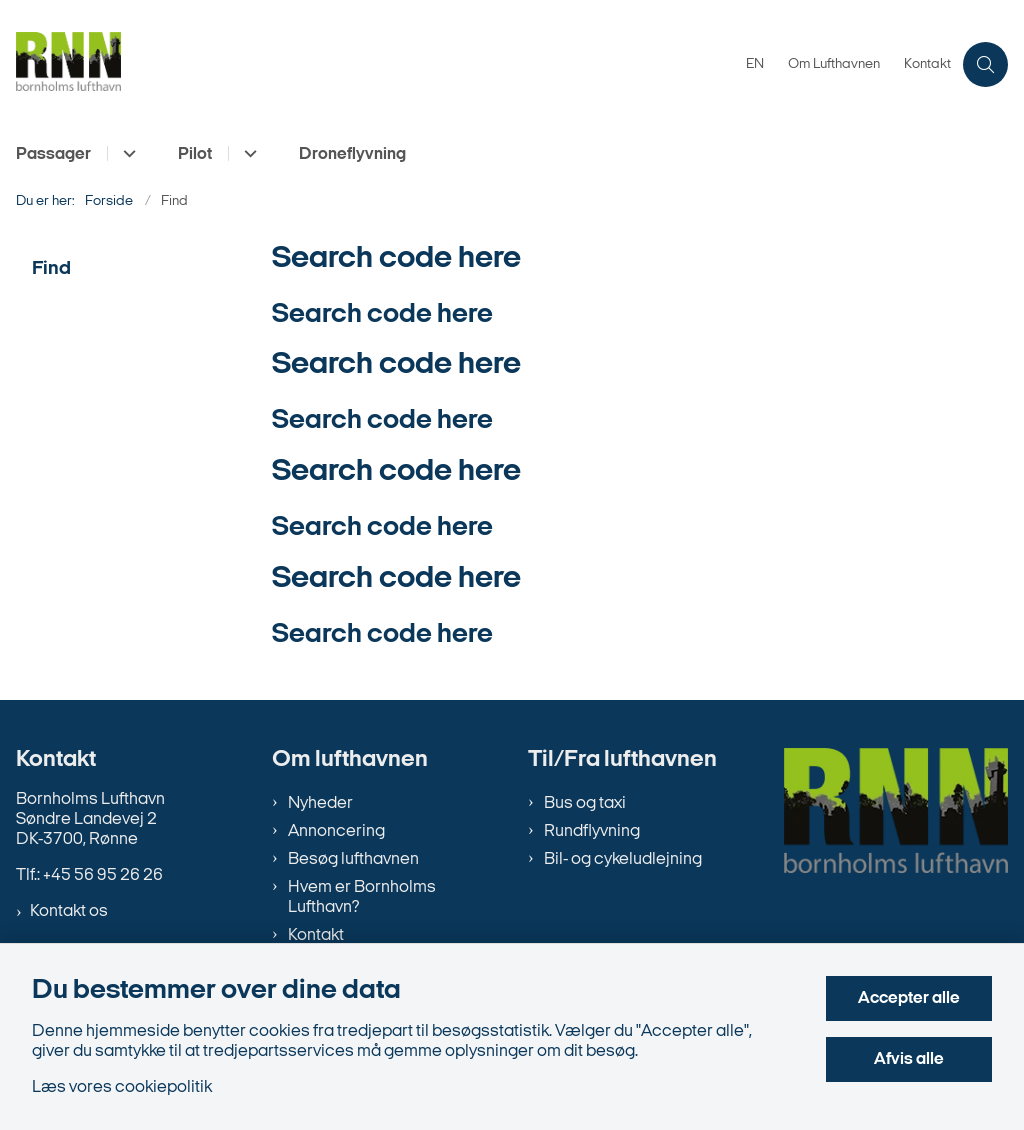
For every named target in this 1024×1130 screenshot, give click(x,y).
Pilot (195, 154)
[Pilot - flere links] (247, 153)
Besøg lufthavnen (353, 859)
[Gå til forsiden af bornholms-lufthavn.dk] (367, 64)
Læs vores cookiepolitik (122, 1087)
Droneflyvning (352, 154)
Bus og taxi (585, 803)
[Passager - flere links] (126, 153)
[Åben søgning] (985, 64)
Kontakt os (69, 911)
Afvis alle (909, 1059)
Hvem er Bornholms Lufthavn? (362, 897)
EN (755, 65)
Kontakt (316, 935)
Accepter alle (909, 998)
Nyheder (320, 803)
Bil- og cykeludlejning (623, 859)
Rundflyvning (592, 831)
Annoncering (336, 831)
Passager (53, 154)
